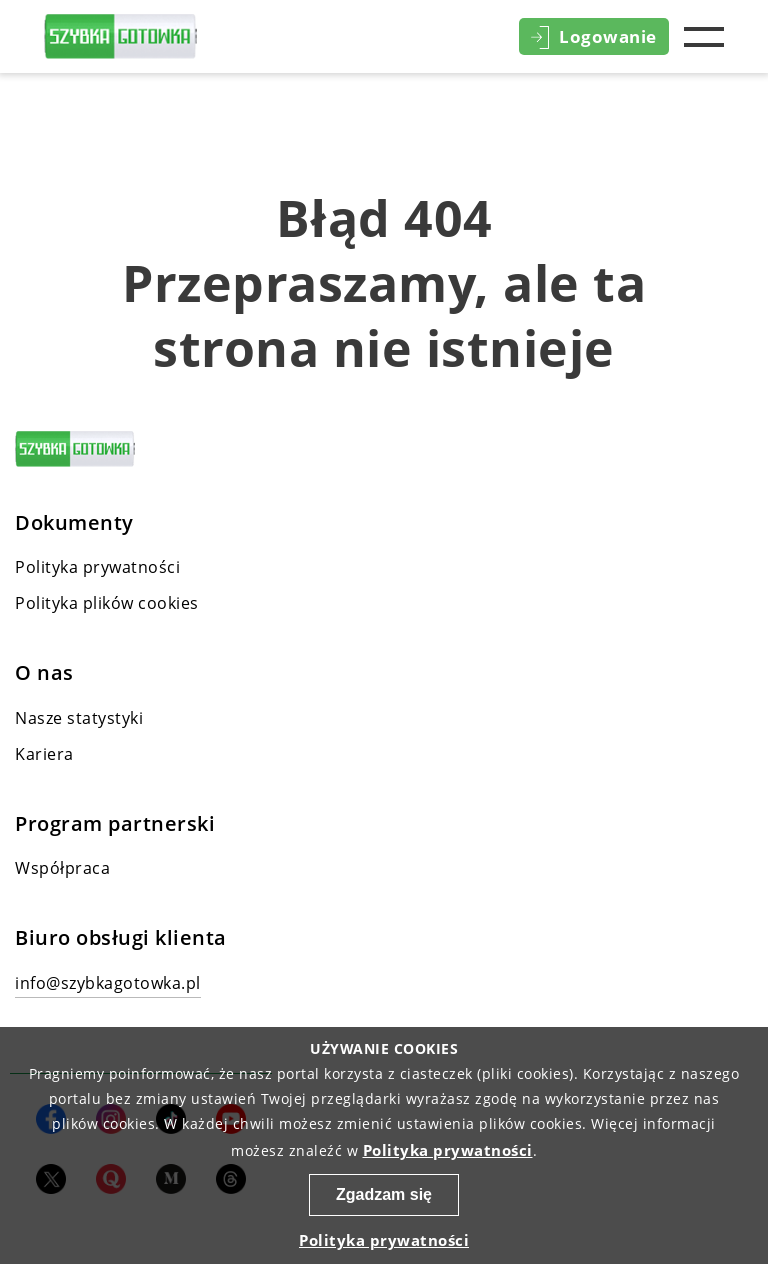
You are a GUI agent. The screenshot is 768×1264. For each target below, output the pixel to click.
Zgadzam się (384, 1194)
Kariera (44, 754)
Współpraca (62, 868)
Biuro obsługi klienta (121, 938)
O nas (44, 673)
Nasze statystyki (79, 718)
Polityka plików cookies (107, 603)
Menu (704, 37)
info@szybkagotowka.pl (108, 983)
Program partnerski (115, 824)
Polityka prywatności (97, 567)
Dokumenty (74, 523)
